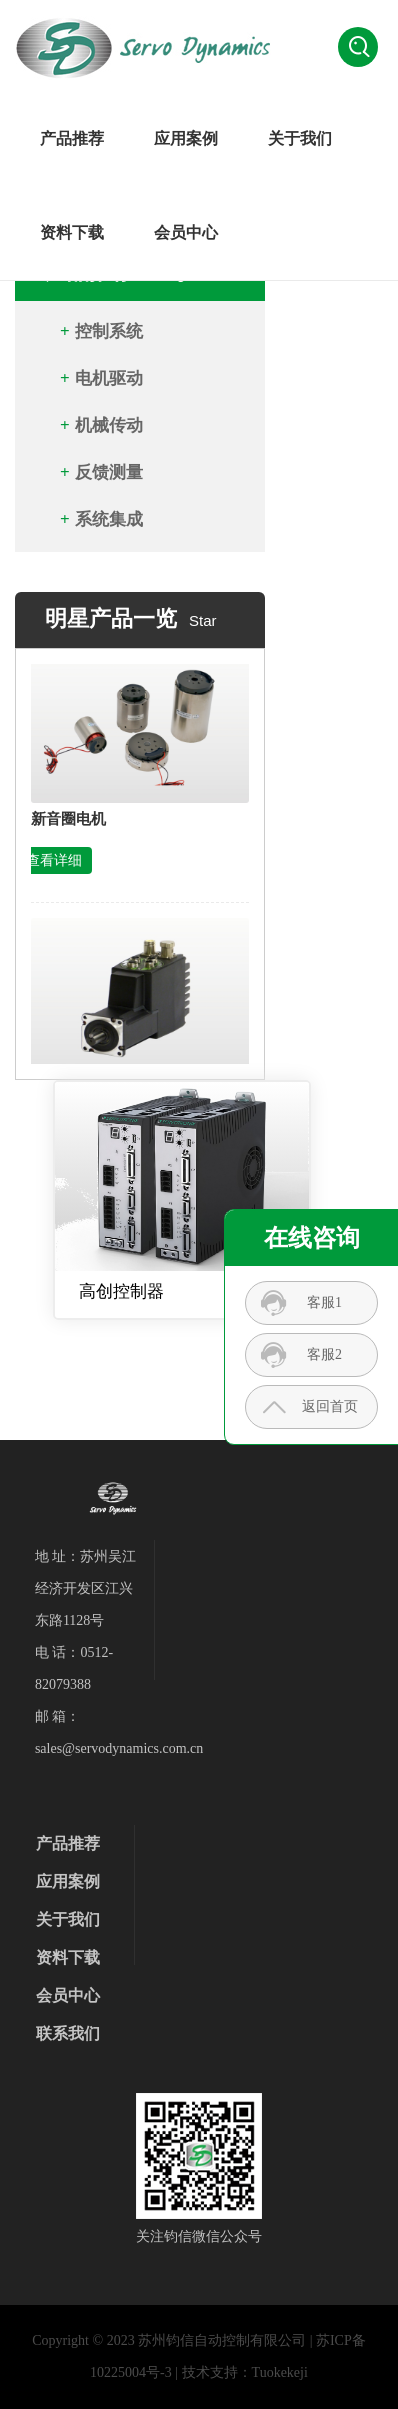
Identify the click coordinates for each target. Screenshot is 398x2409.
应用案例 (186, 138)
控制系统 (109, 331)
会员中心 (186, 232)
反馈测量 (109, 472)
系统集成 (109, 519)
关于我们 (300, 138)
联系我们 (68, 2033)
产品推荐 (72, 138)
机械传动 (109, 425)
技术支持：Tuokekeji (245, 2372)
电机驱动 (109, 378)
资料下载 (72, 232)
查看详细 (54, 866)
